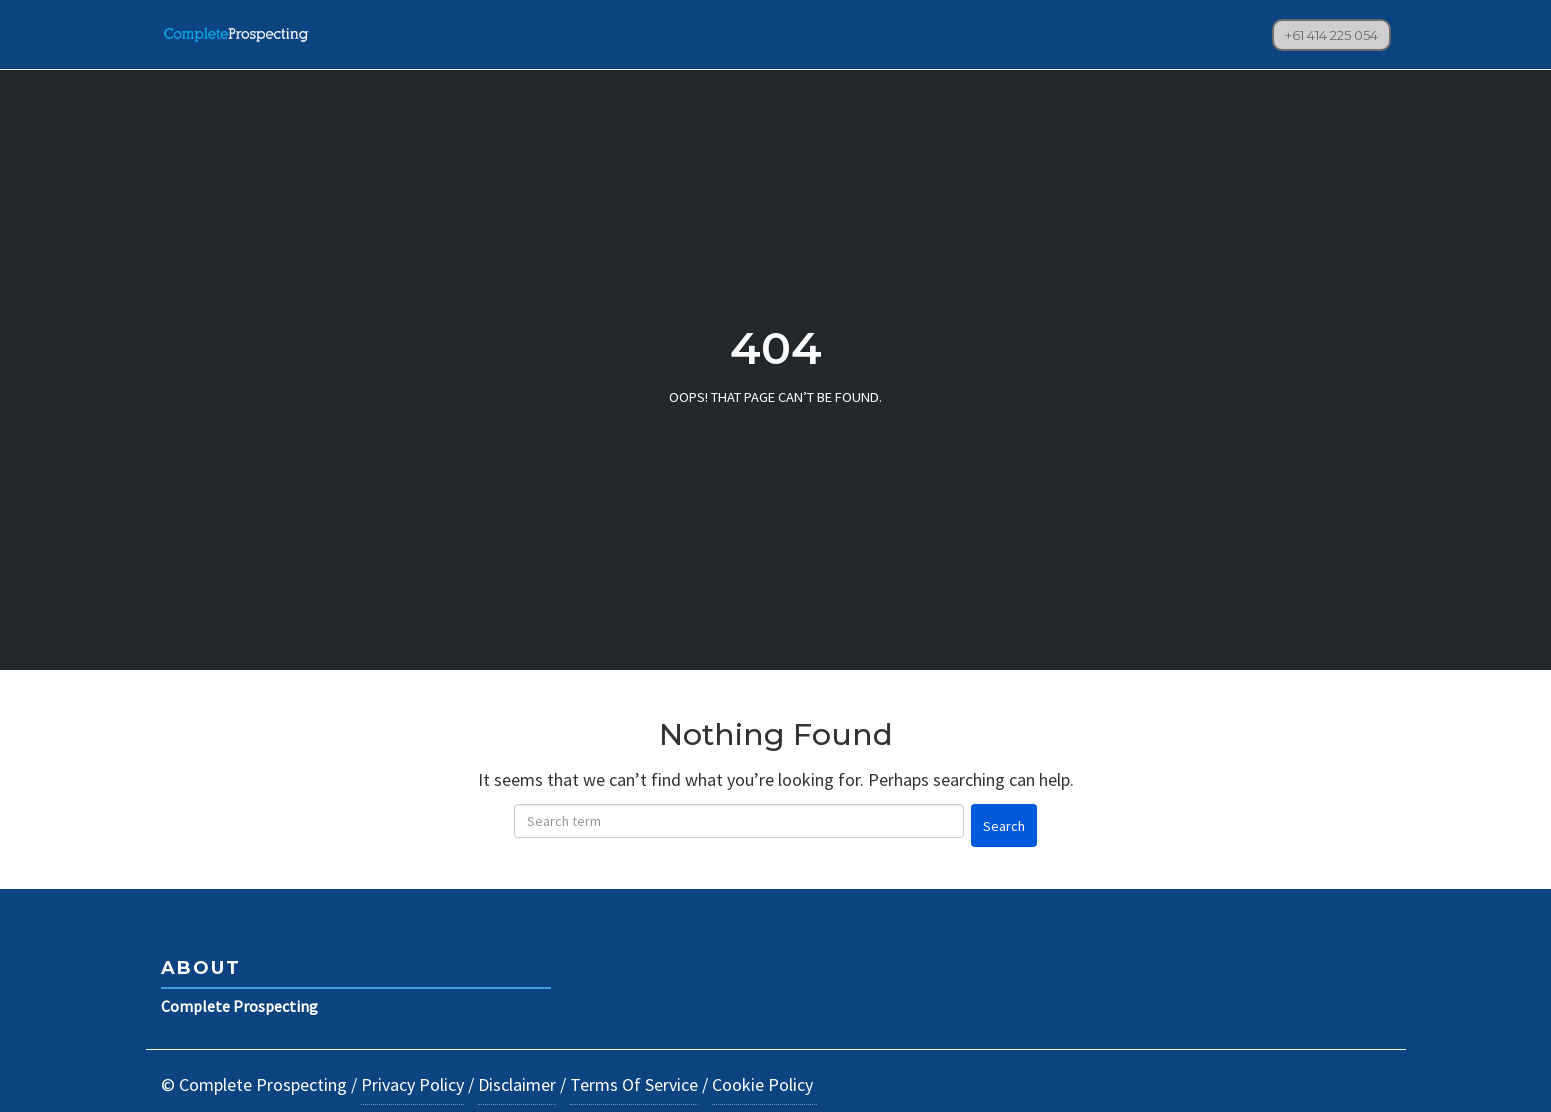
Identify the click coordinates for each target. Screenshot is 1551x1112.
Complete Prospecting (239, 1006)
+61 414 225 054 (1331, 35)
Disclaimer (517, 1084)
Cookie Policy (764, 1084)
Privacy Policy (412, 1084)
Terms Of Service (634, 1084)
